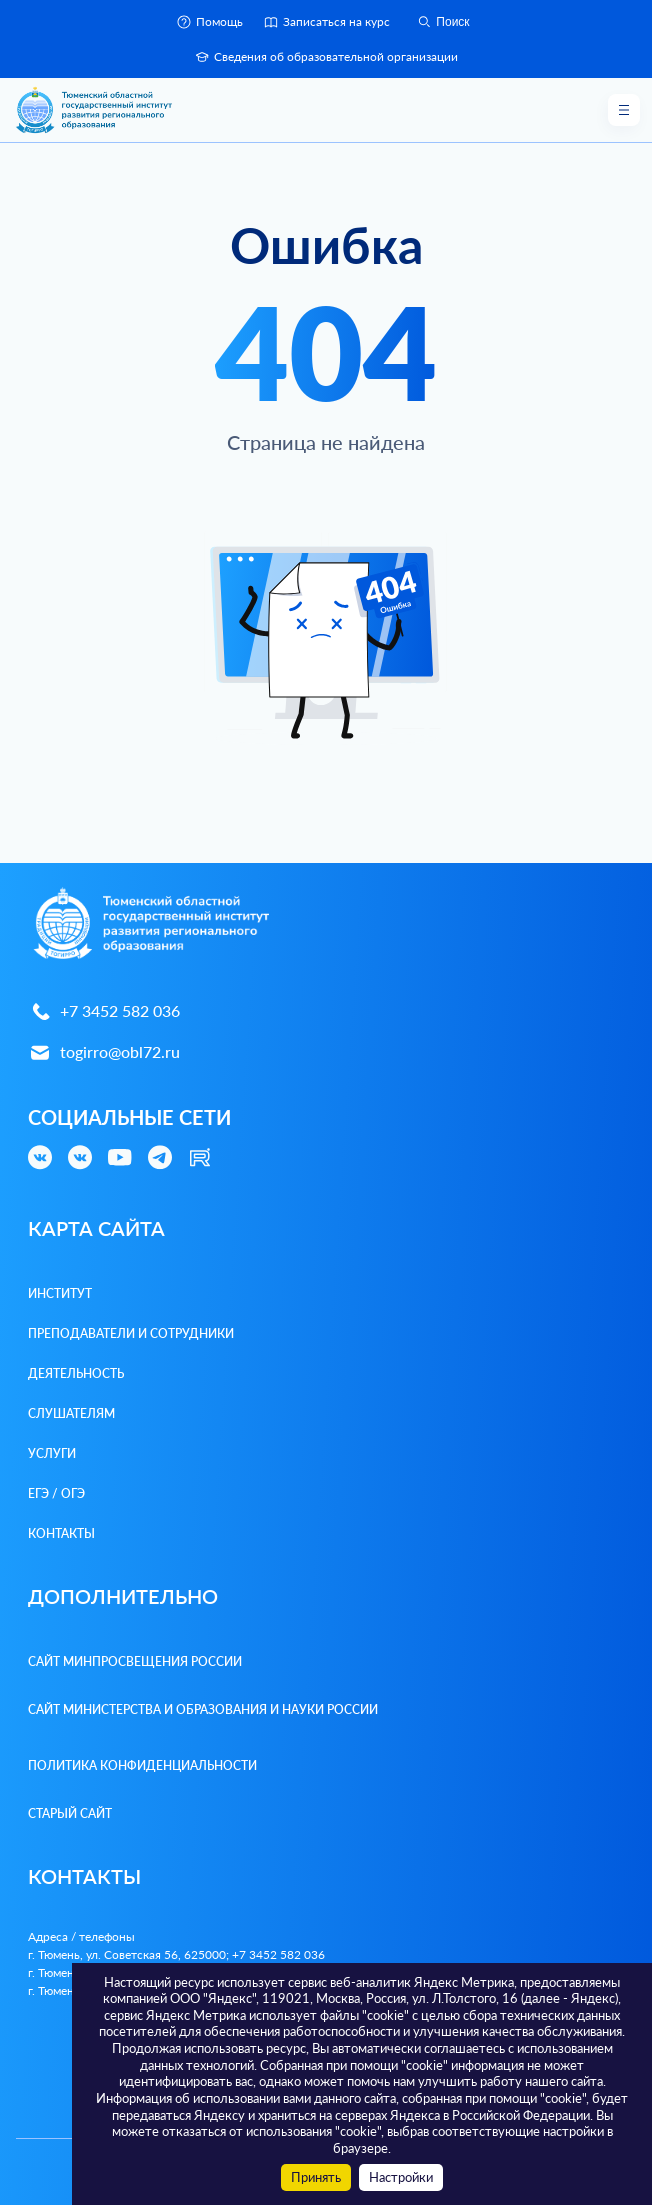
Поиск (442, 22)
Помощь (209, 22)
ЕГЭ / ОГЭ (56, 1493)
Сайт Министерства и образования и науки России (203, 1709)
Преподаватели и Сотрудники (131, 1333)
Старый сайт (70, 1813)
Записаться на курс (326, 22)
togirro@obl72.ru (104, 1052)
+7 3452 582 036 (104, 1011)
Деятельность (76, 1373)
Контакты (61, 1533)
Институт (60, 1293)
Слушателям (71, 1413)
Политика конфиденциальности (142, 1765)
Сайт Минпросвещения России (135, 1661)
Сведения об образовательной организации (326, 57)
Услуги (52, 1453)
